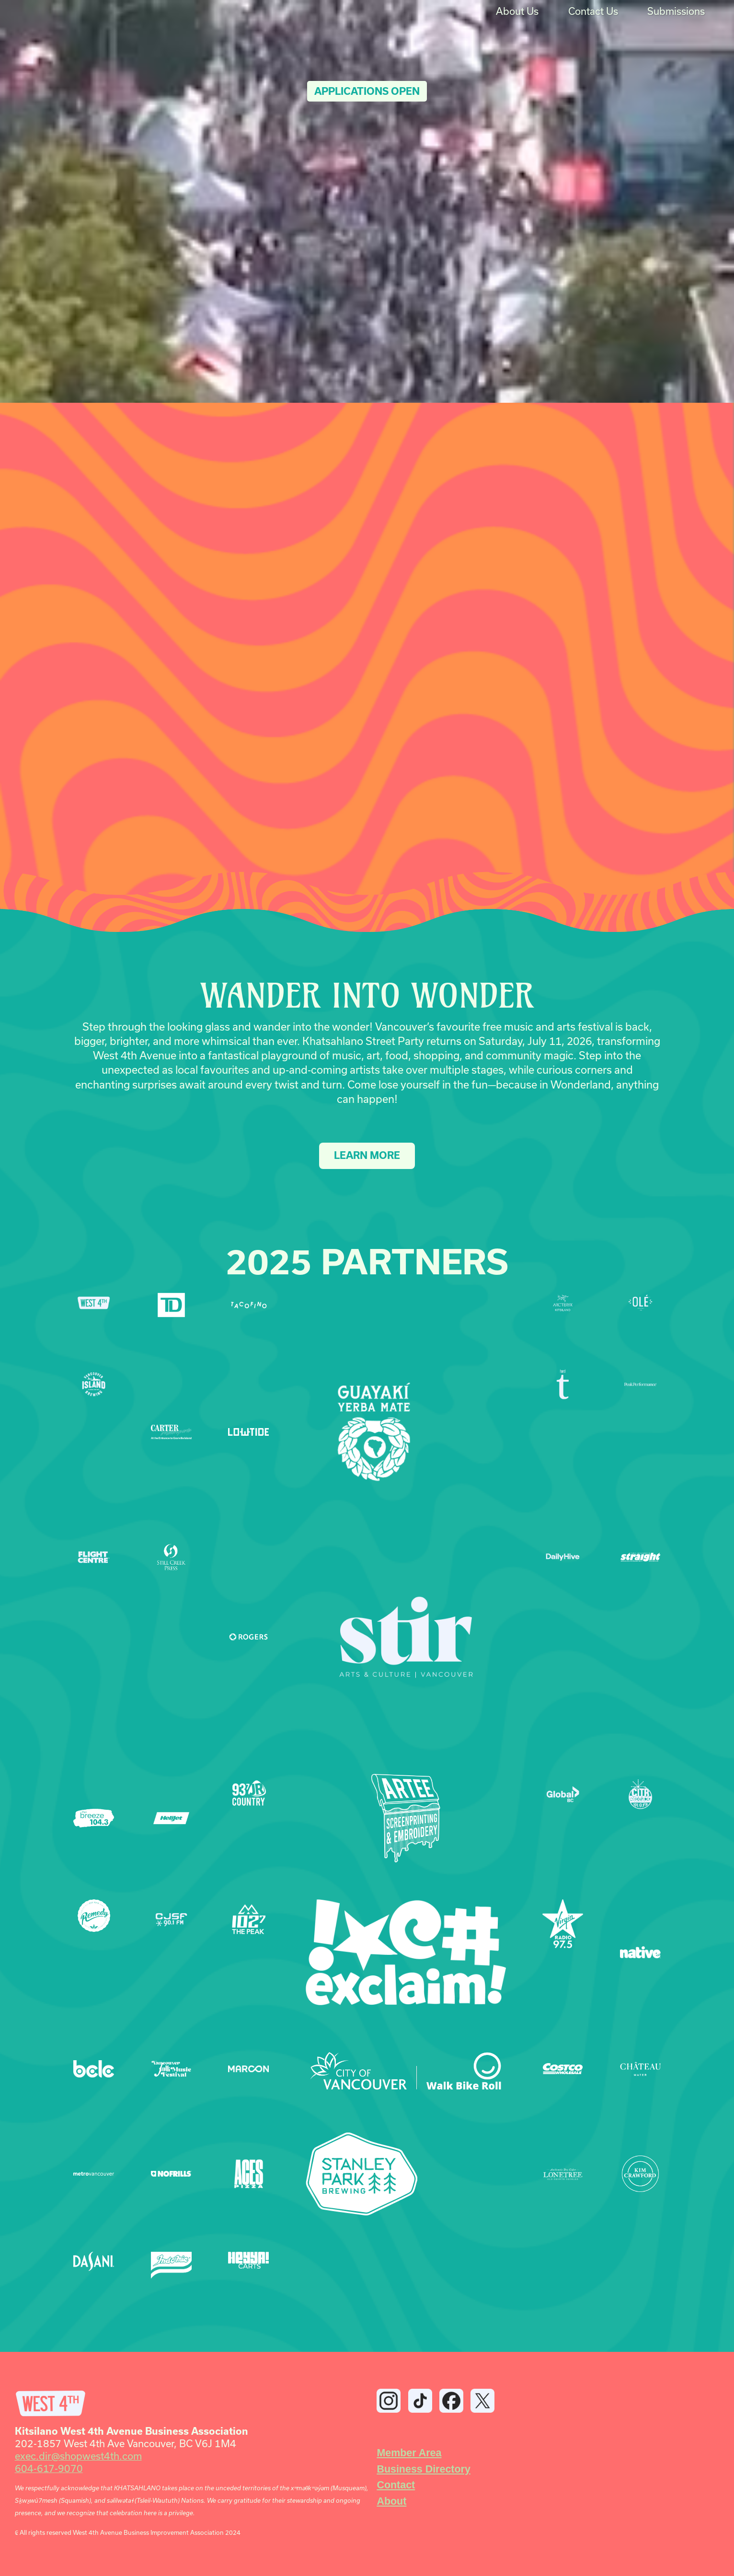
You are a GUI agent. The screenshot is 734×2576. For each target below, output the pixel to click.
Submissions (676, 11)
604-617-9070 (49, 2468)
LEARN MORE (367, 1155)
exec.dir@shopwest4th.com (78, 2456)
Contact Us (593, 11)
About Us (517, 11)
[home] (44, 12)
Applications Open (367, 91)
